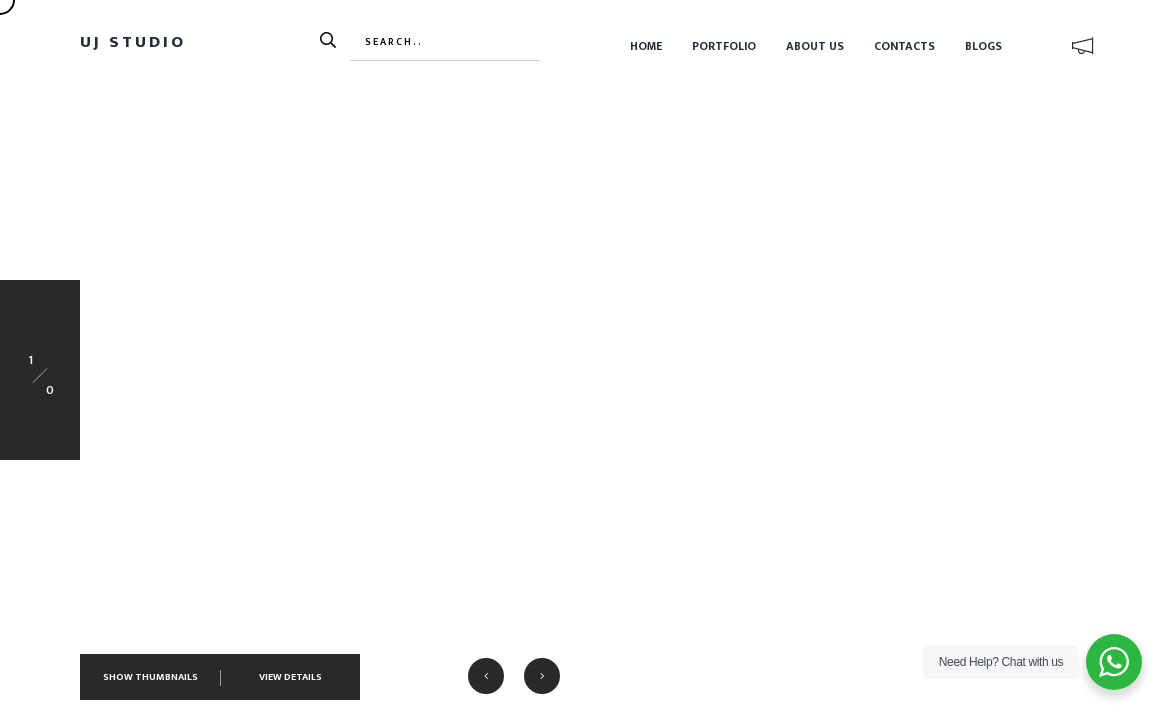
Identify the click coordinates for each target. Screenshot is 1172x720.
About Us (815, 46)
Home (646, 46)
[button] (486, 676)
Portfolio (724, 46)
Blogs (983, 46)
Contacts (904, 46)
